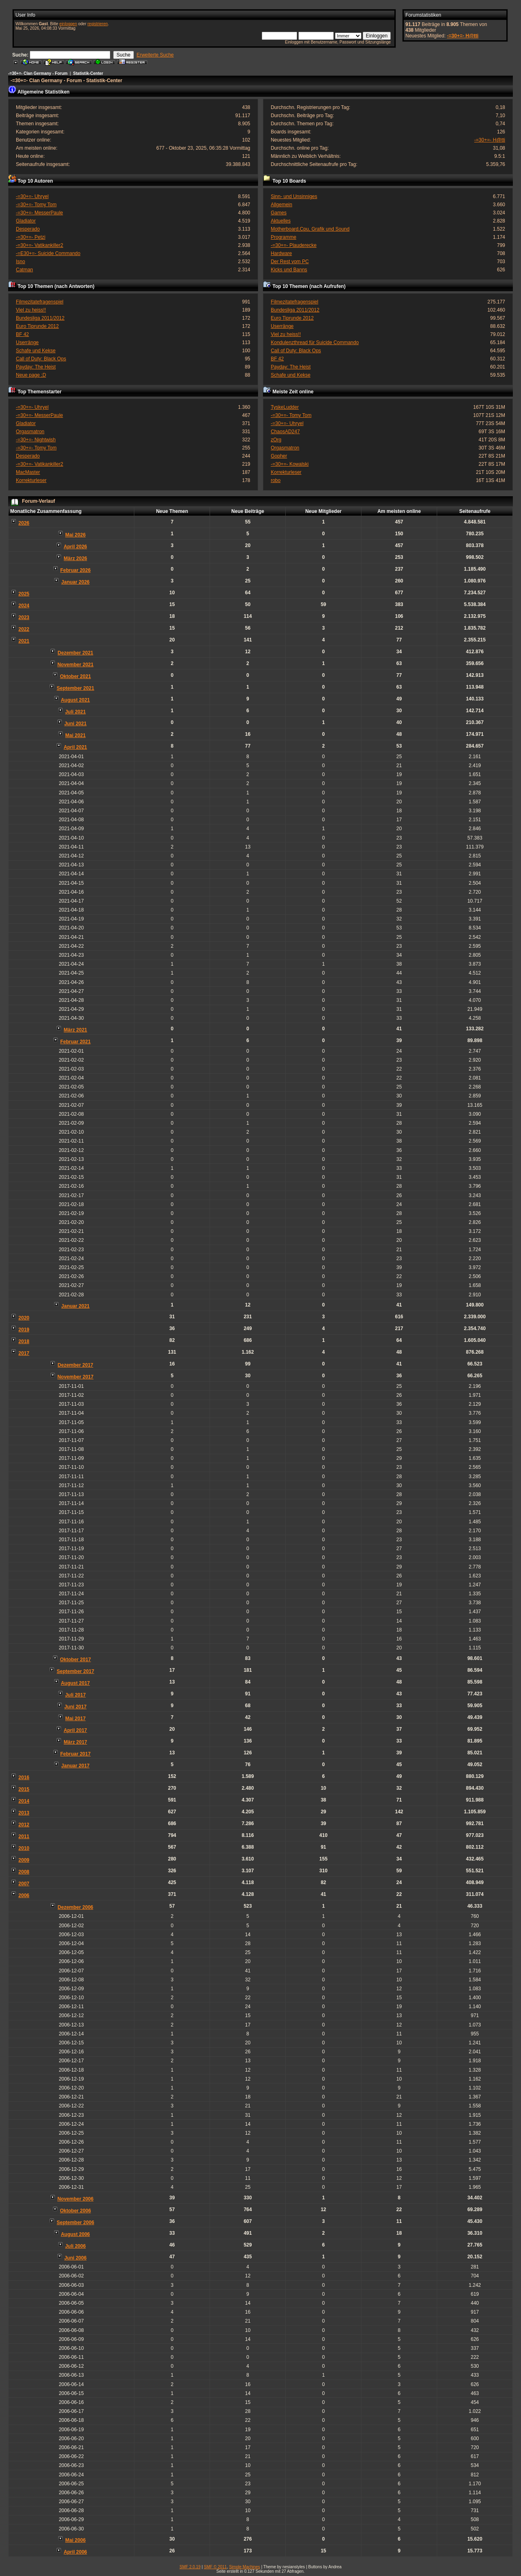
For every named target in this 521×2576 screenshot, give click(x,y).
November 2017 (75, 1377)
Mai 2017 (75, 1718)
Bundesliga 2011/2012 (40, 318)
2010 (23, 1848)
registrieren (98, 24)
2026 (23, 523)
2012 (23, 1825)
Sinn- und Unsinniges (294, 196)
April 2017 (75, 1730)
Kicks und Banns (289, 270)
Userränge (27, 342)
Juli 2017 (75, 1695)
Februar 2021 (75, 1042)
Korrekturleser (31, 480)
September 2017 (75, 1671)
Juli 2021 (75, 712)
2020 (23, 1318)
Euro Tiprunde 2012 (37, 326)
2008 (23, 1872)
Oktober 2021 (75, 676)
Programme (283, 237)
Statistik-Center (88, 73)
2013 (23, 1813)
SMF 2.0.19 (190, 2567)
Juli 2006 (75, 2246)
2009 (23, 1860)
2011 (23, 1836)
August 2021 (75, 700)
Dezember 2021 (75, 653)
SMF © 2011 (215, 2567)
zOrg (276, 440)
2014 (23, 1801)
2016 (23, 1777)
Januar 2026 (75, 582)
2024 (23, 606)
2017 (23, 1353)
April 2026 (75, 547)
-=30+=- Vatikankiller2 (39, 245)
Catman (24, 270)
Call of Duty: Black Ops (41, 359)
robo (275, 480)
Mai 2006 (75, 2540)
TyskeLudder (285, 407)
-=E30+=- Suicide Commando (48, 253)
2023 (23, 617)
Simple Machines (244, 2567)
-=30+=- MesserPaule (39, 213)
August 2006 (75, 2234)
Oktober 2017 (75, 1659)
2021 (23, 641)
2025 (23, 594)
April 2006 (75, 2552)
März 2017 (75, 1742)
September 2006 (75, 2222)
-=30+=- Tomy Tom (36, 204)
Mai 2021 (75, 735)
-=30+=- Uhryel (32, 196)
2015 (23, 1789)
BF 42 (22, 334)
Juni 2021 (75, 723)
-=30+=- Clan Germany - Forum (38, 73)
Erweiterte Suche (154, 55)
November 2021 (75, 664)
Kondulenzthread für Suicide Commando (315, 342)
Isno (20, 261)
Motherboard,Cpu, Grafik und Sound (310, 229)
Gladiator (26, 221)
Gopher (279, 456)
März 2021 (75, 1030)
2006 (23, 1895)
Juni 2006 (75, 2258)
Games (279, 213)
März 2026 (75, 558)
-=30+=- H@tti (462, 36)
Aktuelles (281, 221)
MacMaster (28, 472)
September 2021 (75, 688)
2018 (23, 1341)
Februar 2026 (75, 570)
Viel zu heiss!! (31, 310)
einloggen (68, 24)
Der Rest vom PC (290, 261)
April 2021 (75, 747)
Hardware (281, 253)
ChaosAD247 (285, 431)
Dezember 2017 (75, 1365)
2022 (23, 629)
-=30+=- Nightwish (36, 440)
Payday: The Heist (36, 367)
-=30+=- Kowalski (290, 464)
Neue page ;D (31, 375)
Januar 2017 (75, 1766)
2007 (23, 1884)
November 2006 (75, 2199)
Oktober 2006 (75, 2211)
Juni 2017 (75, 1707)
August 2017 (75, 1683)
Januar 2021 (75, 1306)
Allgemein (281, 204)
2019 (23, 1330)
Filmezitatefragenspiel (39, 302)
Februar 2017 (75, 1754)
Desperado (28, 229)
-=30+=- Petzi (30, 237)
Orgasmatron (30, 431)
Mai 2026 (75, 535)
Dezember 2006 (75, 1907)
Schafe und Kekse (35, 350)
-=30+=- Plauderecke (293, 245)
